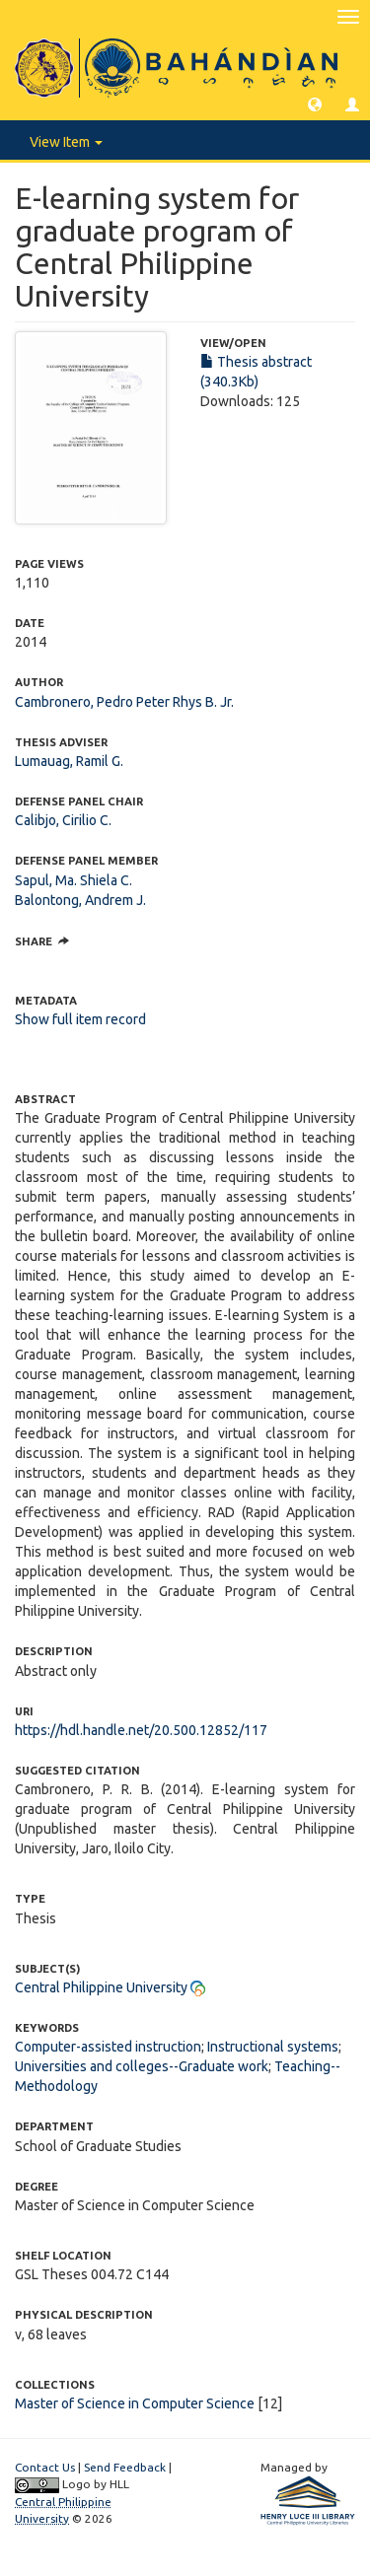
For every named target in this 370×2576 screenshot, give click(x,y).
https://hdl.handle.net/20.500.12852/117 (141, 1730)
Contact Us (45, 2467)
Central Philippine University (101, 1987)
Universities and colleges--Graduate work (141, 2066)
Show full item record (80, 1019)
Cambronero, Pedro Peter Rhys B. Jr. (124, 702)
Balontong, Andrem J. (80, 900)
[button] (315, 103)
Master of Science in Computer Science (135, 2403)
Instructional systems (272, 2046)
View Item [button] (66, 142)
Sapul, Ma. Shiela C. (73, 880)
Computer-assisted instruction (108, 2046)
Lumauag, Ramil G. (69, 761)
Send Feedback (125, 2467)
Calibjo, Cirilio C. (63, 820)
